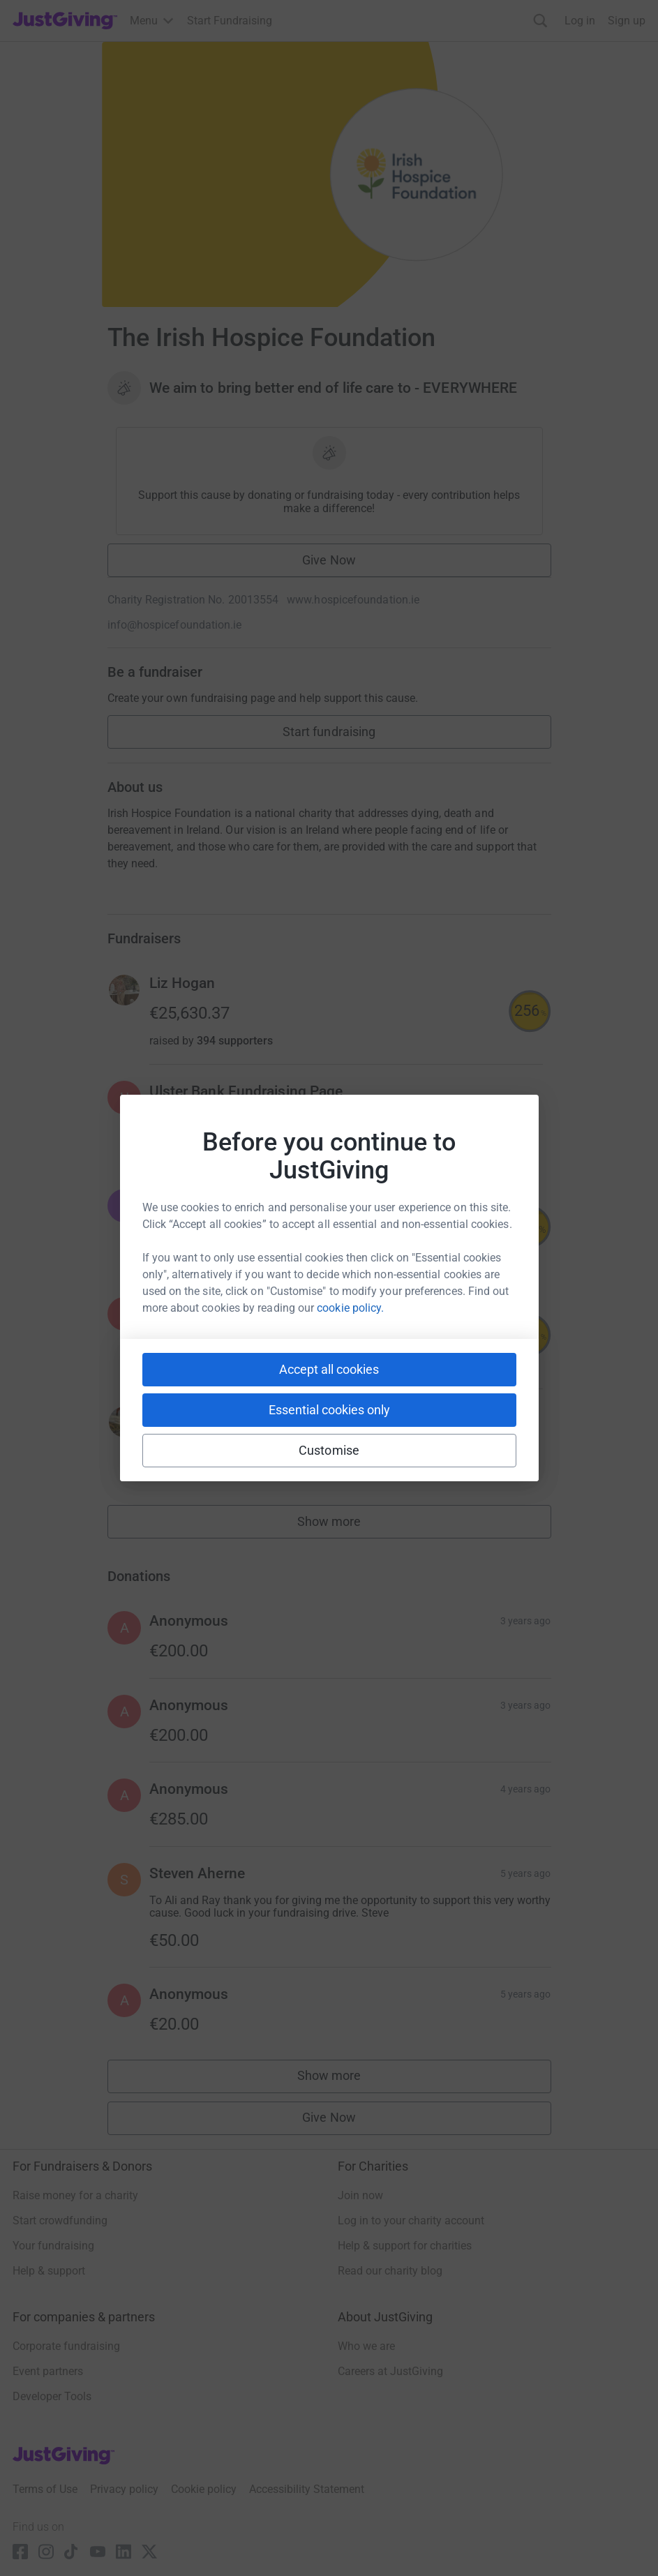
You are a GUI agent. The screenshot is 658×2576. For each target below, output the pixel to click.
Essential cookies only (329, 1409)
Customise (329, 1450)
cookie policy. (350, 1308)
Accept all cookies (329, 1369)
